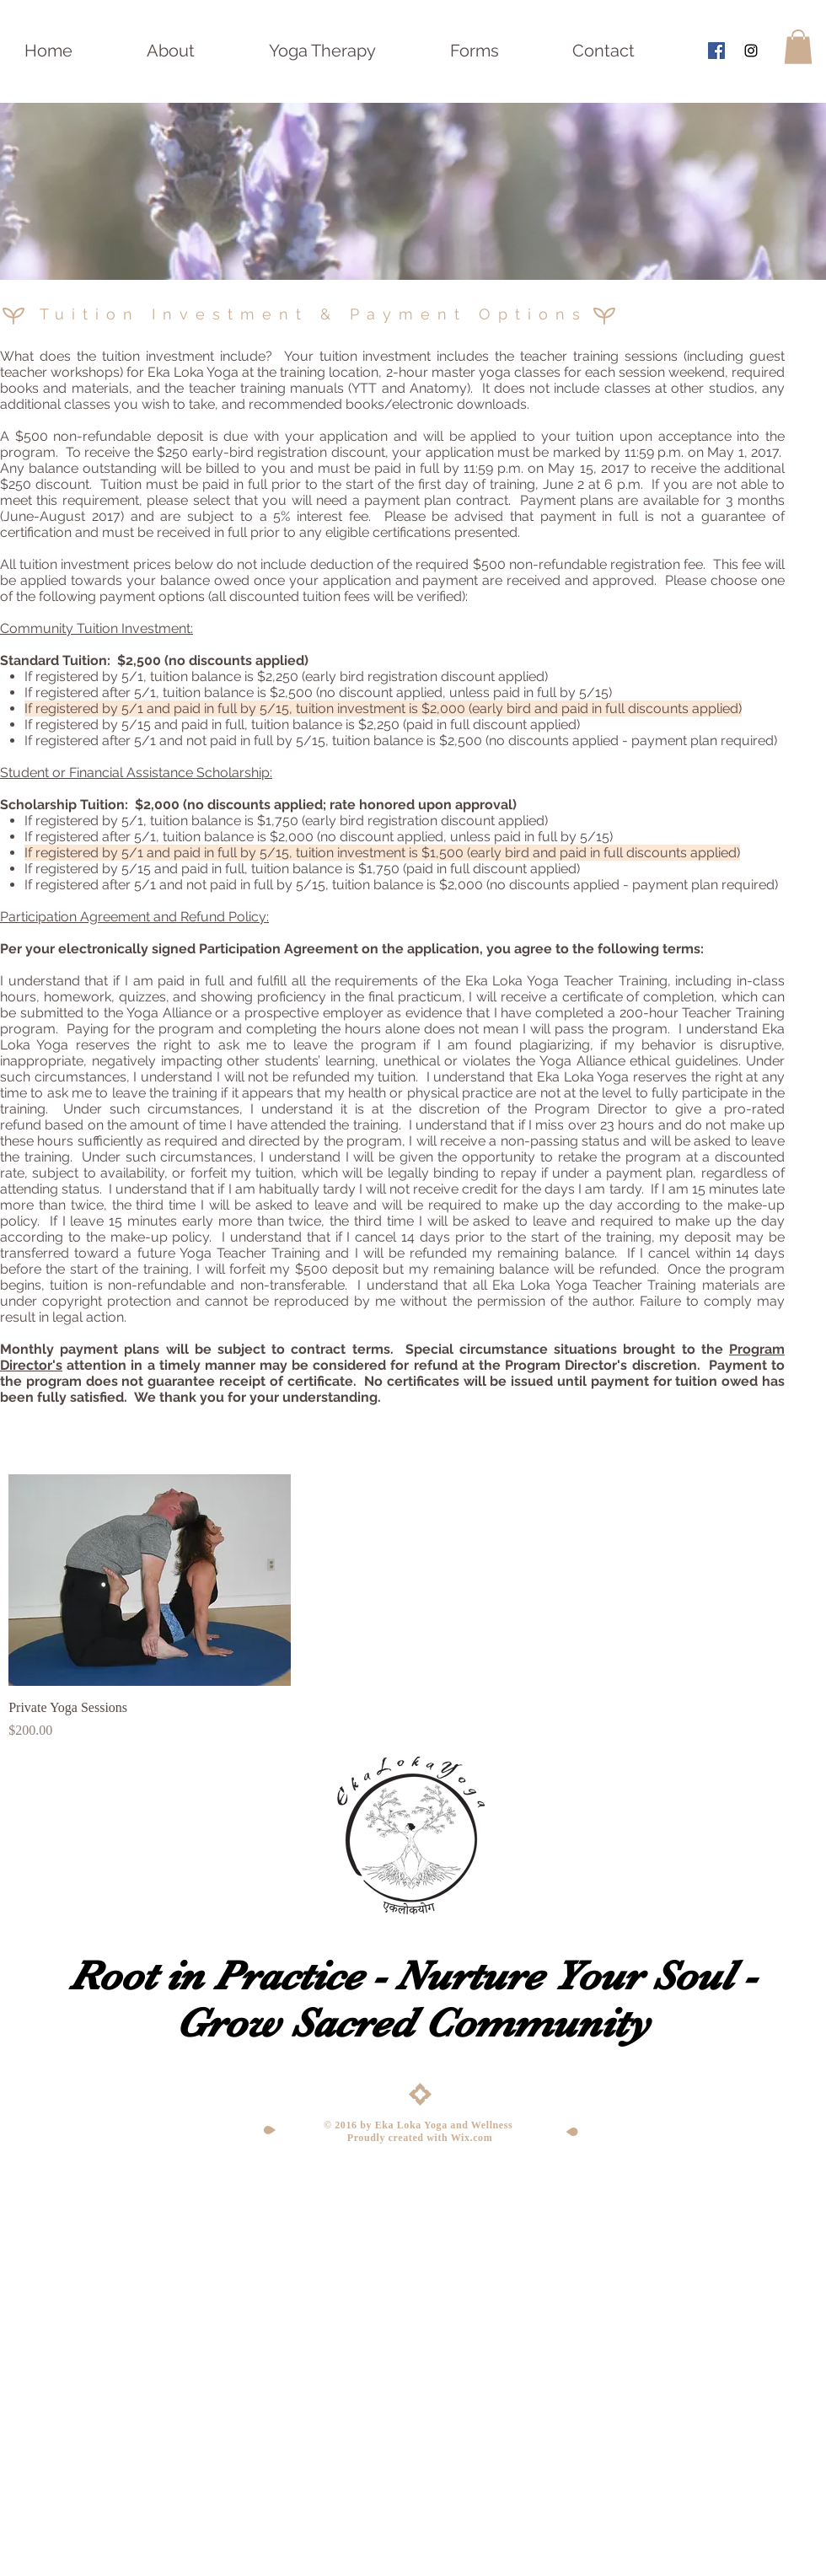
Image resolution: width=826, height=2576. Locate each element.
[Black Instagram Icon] (751, 50)
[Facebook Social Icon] (716, 50)
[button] (798, 47)
